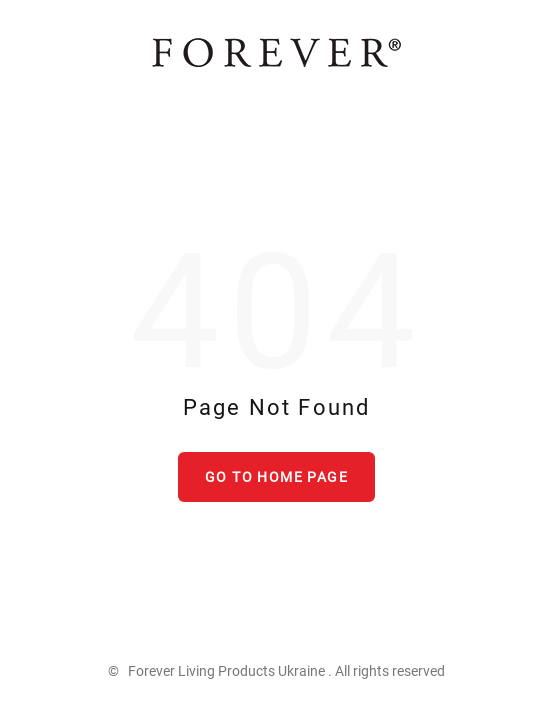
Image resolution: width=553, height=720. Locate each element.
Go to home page (276, 477)
